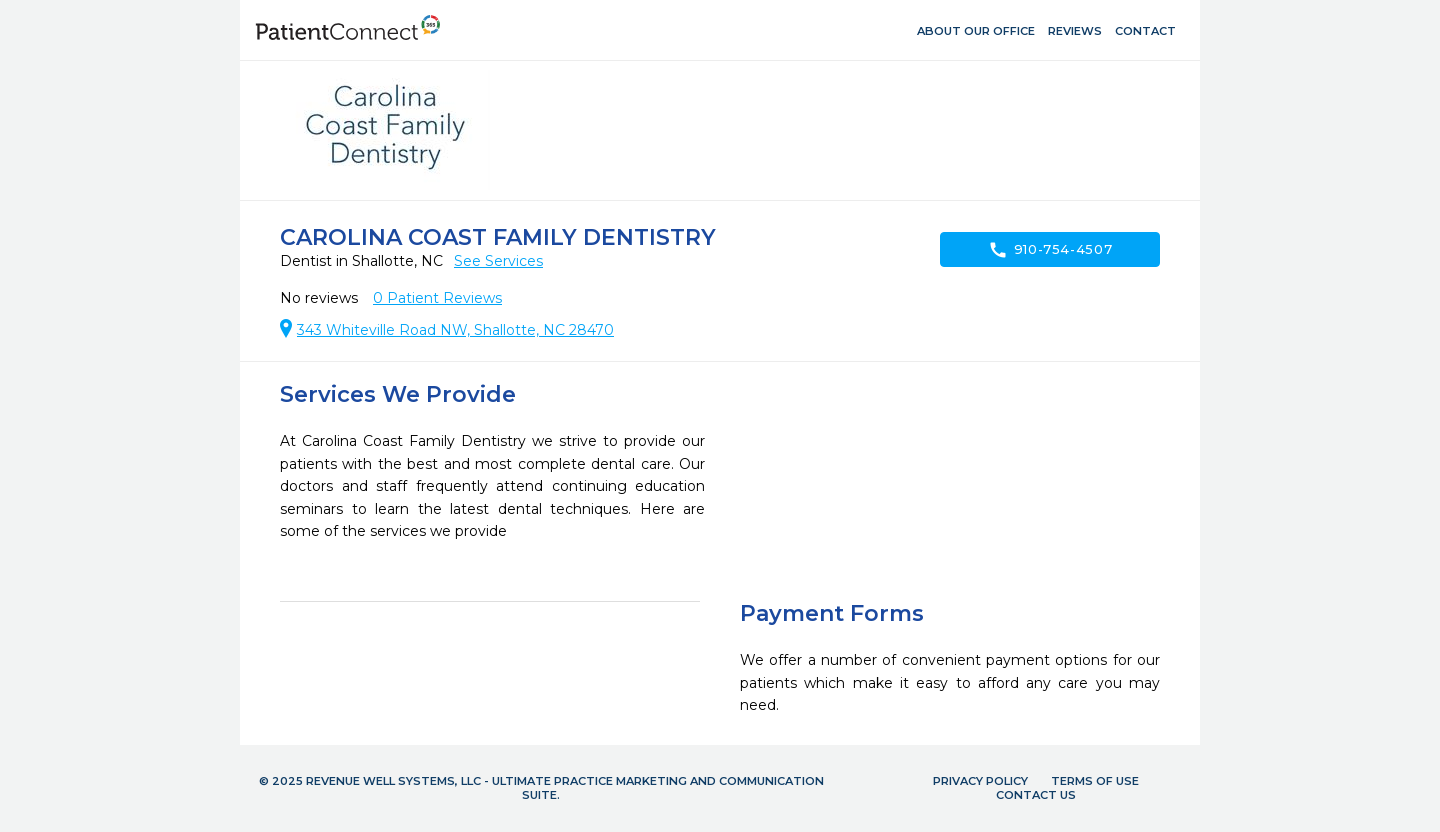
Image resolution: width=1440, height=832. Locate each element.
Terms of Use (1095, 781)
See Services (498, 261)
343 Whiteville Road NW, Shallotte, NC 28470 (455, 330)
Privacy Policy (980, 781)
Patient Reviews (437, 298)
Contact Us (1036, 795)
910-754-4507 (1050, 250)
